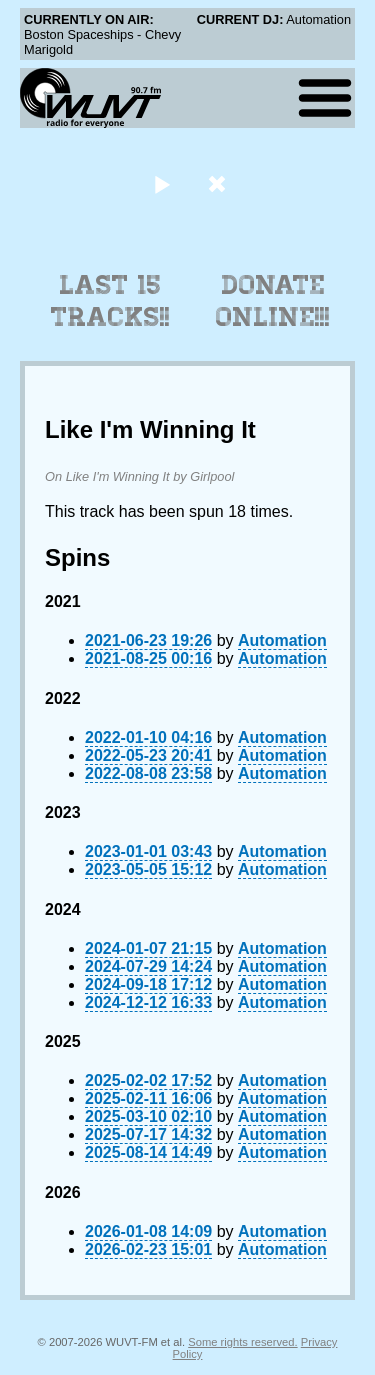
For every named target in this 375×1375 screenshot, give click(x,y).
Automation (282, 640)
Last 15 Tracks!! (110, 301)
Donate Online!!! (273, 301)
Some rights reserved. (242, 1342)
